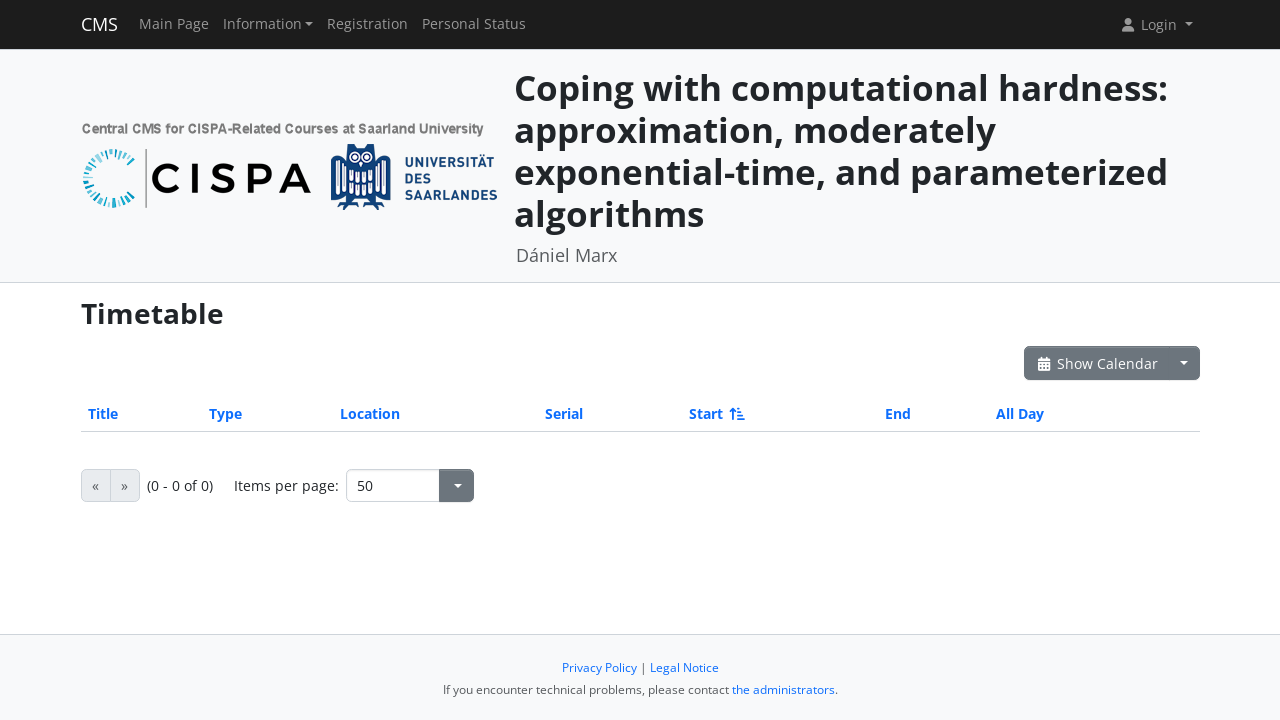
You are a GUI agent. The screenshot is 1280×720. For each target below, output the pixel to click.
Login (1150, 24)
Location (370, 413)
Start (715, 413)
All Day (1020, 413)
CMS (99, 24)
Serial (564, 413)
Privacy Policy (599, 667)
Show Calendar (1097, 363)
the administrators (783, 689)
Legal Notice (684, 667)
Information (262, 24)
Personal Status (474, 24)
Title (103, 413)
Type (225, 413)
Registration (367, 24)
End (898, 413)
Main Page (174, 24)
